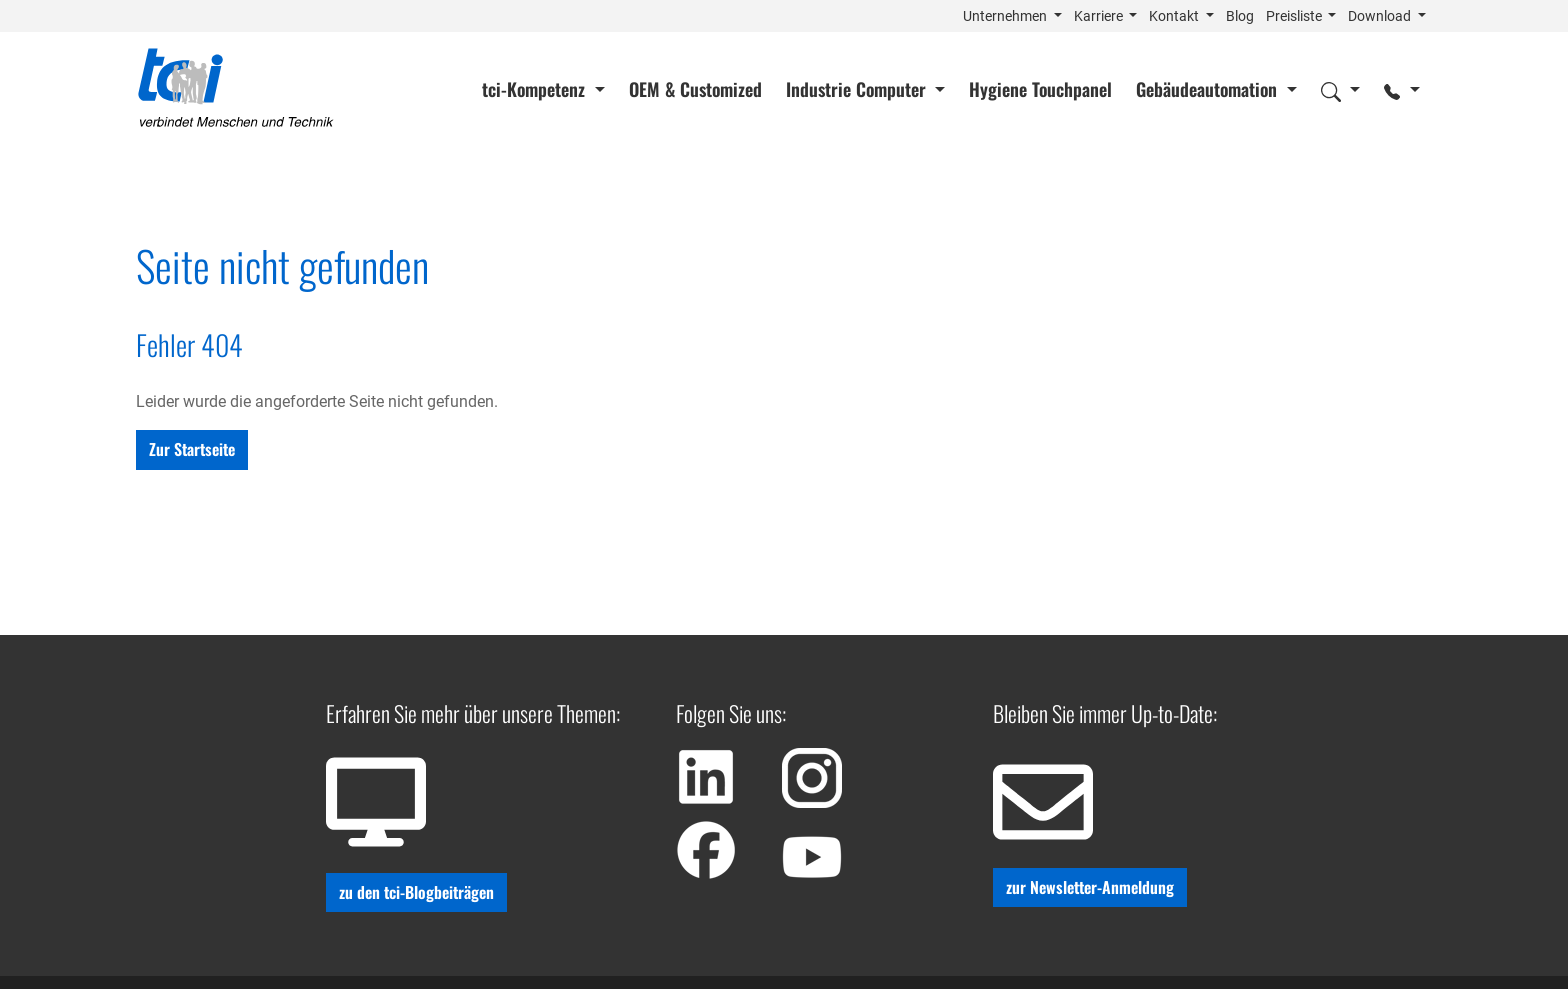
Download (1381, 16)
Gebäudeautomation (1209, 89)
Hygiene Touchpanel (1040, 89)
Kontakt (1175, 16)
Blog (1240, 16)
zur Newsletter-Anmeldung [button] (1090, 887)
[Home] (236, 88)
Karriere (1100, 16)
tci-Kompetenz (536, 89)
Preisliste (1295, 16)
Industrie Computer (858, 89)
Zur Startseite (192, 449)
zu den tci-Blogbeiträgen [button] (416, 892)
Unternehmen (1006, 16)
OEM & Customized (695, 89)
